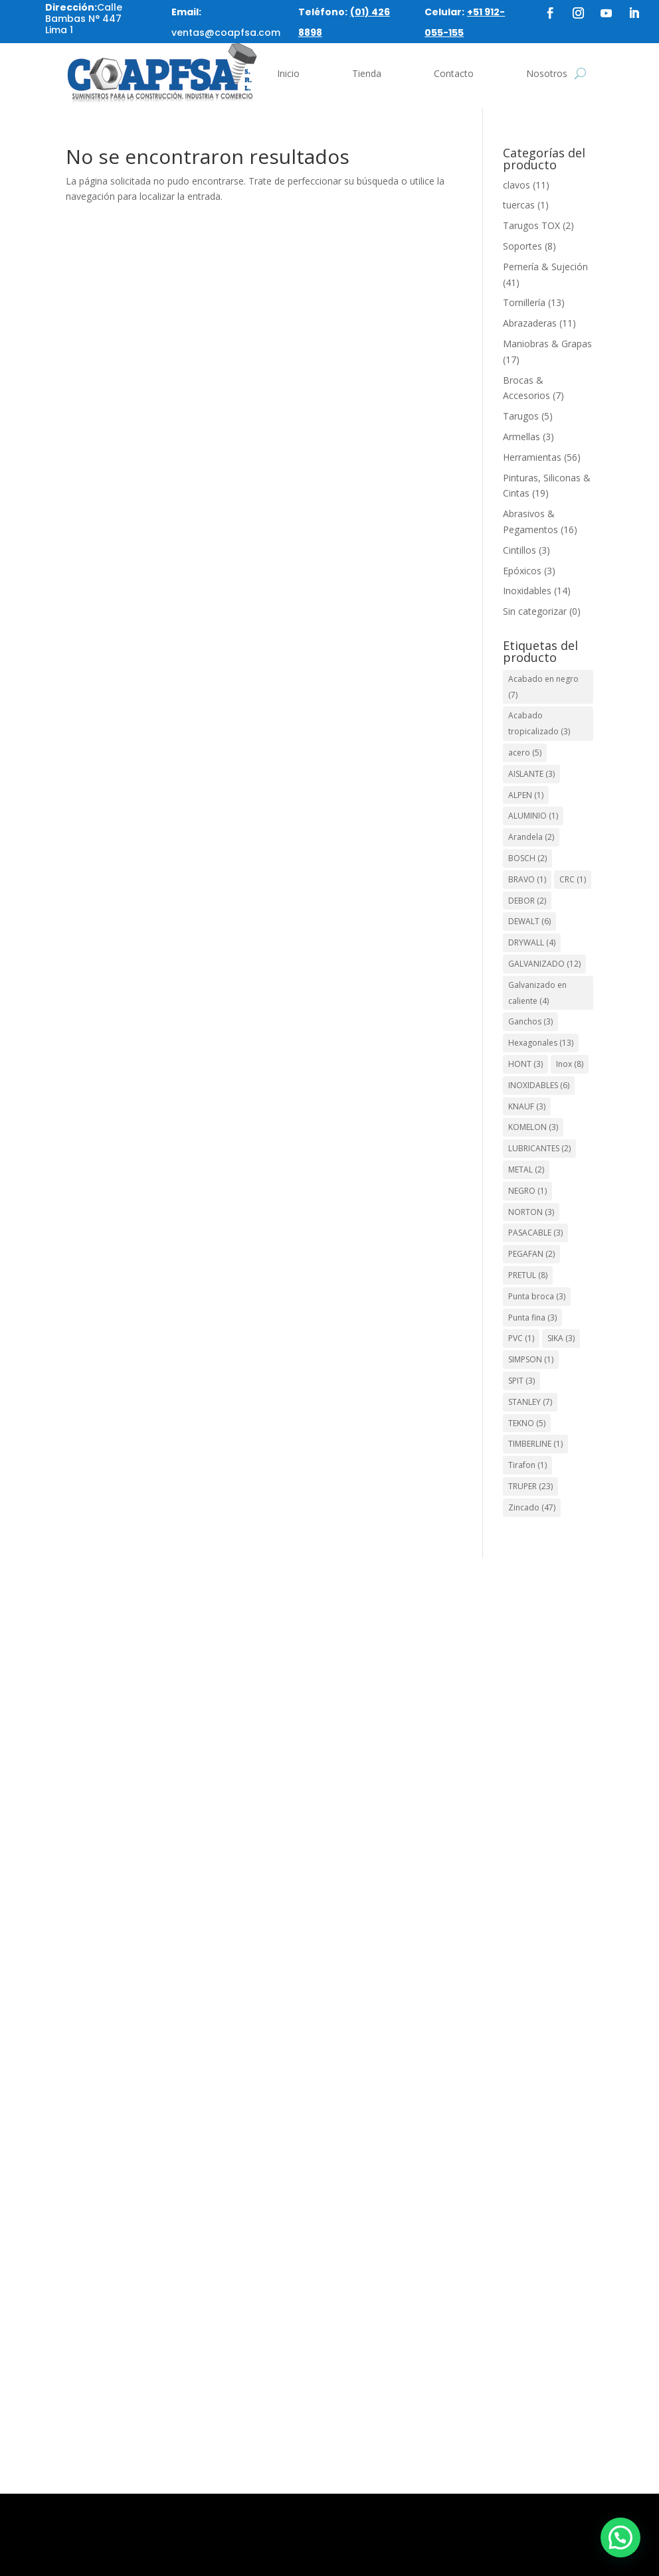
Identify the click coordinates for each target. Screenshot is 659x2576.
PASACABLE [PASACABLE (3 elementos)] (535, 1232)
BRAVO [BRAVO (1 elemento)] (527, 879)
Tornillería (524, 302)
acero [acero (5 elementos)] (524, 752)
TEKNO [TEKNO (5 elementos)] (526, 1423)
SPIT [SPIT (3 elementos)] (521, 1380)
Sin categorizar (535, 611)
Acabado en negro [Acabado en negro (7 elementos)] (543, 686)
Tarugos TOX (531, 225)
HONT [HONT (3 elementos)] (525, 1064)
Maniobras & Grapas (547, 343)
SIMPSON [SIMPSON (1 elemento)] (530, 1359)
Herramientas (532, 457)
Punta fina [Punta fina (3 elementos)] (532, 1317)
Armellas (521, 436)
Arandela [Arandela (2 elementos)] (531, 837)
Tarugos (521, 416)
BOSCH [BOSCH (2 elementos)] (527, 858)
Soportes (522, 246)
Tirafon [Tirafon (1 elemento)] (527, 1465)
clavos (516, 185)
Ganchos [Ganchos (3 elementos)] (530, 1021)
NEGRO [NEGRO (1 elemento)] (527, 1190)
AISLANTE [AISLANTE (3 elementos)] (531, 773)
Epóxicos (522, 570)
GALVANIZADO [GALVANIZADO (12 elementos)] (544, 963)
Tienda (366, 73)
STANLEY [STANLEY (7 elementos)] (530, 1402)
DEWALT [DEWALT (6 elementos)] (529, 921)
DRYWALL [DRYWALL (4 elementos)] (531, 942)
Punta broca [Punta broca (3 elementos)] (536, 1296)
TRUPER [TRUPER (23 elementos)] (530, 1486)
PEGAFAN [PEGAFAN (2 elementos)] (531, 1253)
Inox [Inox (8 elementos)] (569, 1064)
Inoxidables (527, 590)
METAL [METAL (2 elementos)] (526, 1169)
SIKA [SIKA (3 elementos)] (561, 1338)
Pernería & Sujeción (545, 266)
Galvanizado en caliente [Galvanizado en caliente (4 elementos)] (537, 992)
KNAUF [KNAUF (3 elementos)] (526, 1106)
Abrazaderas (530, 323)
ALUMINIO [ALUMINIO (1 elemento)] (533, 815)
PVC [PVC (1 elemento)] (521, 1338)
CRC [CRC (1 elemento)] (572, 879)
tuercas (519, 205)
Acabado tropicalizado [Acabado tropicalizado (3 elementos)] (539, 723)
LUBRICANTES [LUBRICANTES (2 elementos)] (539, 1148)
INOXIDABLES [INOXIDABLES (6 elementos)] (538, 1085)
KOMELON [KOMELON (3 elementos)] (533, 1127)
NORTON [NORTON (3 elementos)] (531, 1212)
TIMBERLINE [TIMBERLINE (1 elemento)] (535, 1443)
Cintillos (519, 550)
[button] (620, 2537)
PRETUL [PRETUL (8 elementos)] (527, 1275)
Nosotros (546, 73)
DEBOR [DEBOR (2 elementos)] (527, 900)
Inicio (288, 73)
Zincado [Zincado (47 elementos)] (531, 1507)
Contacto (454, 73)
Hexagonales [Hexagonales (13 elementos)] (540, 1042)
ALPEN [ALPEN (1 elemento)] (525, 795)
